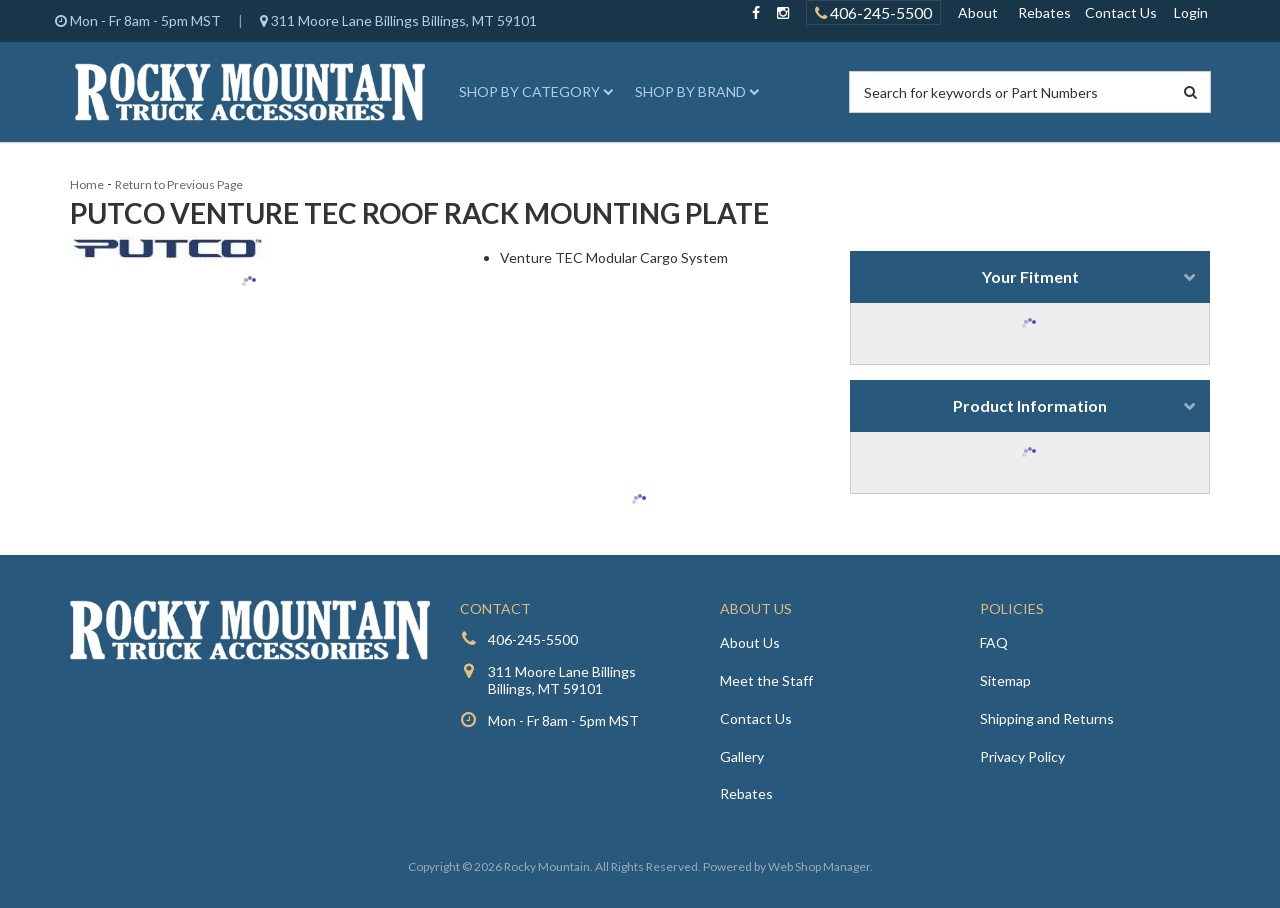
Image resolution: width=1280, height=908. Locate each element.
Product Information (1030, 405)
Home (87, 184)
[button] (533, 92)
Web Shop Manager (819, 866)
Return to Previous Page (179, 184)
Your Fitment (1030, 276)
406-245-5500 (533, 639)
